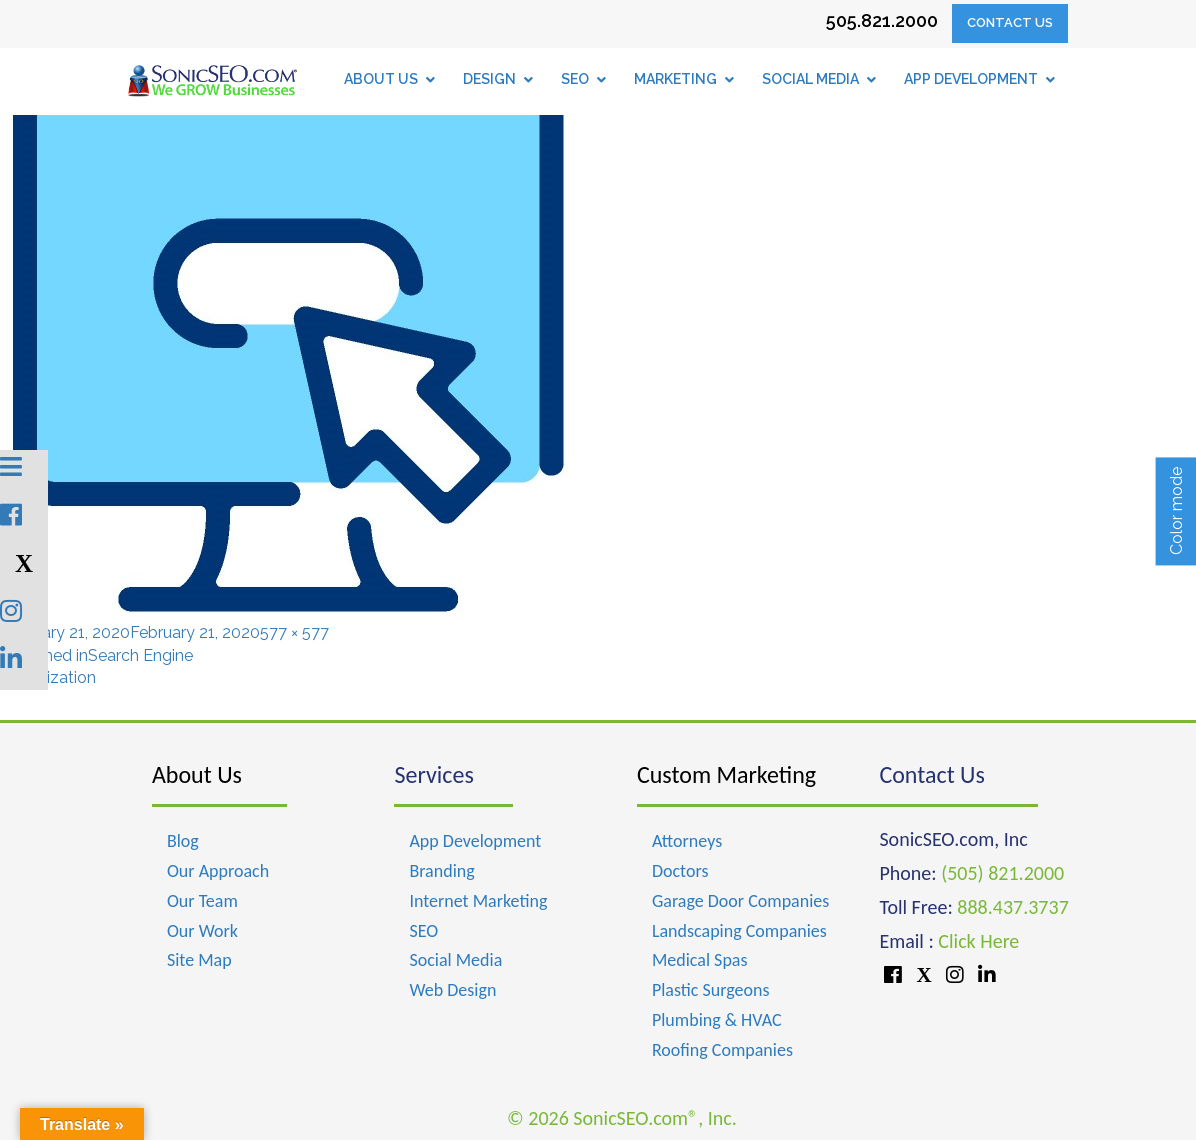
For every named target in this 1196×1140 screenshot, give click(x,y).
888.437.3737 (1012, 907)
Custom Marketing (726, 774)
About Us (197, 774)
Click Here (978, 941)
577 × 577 (294, 632)
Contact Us (1010, 22)
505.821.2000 (882, 20)
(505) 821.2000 (1002, 873)
